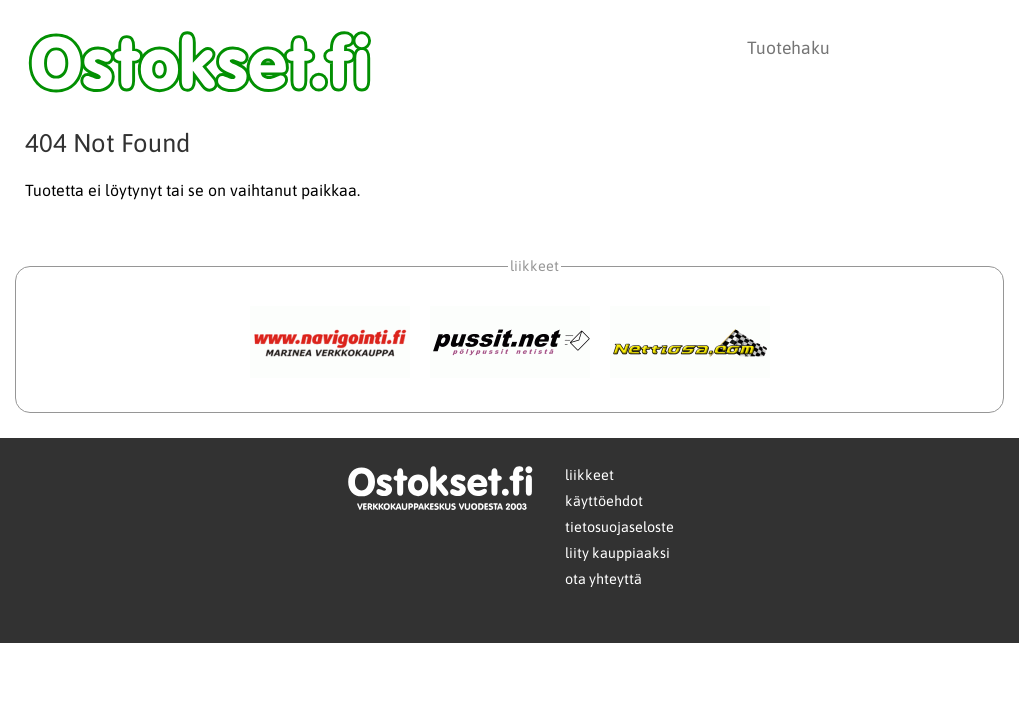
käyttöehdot (604, 501)
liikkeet (589, 475)
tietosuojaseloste (619, 527)
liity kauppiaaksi (617, 553)
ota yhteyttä (603, 579)
